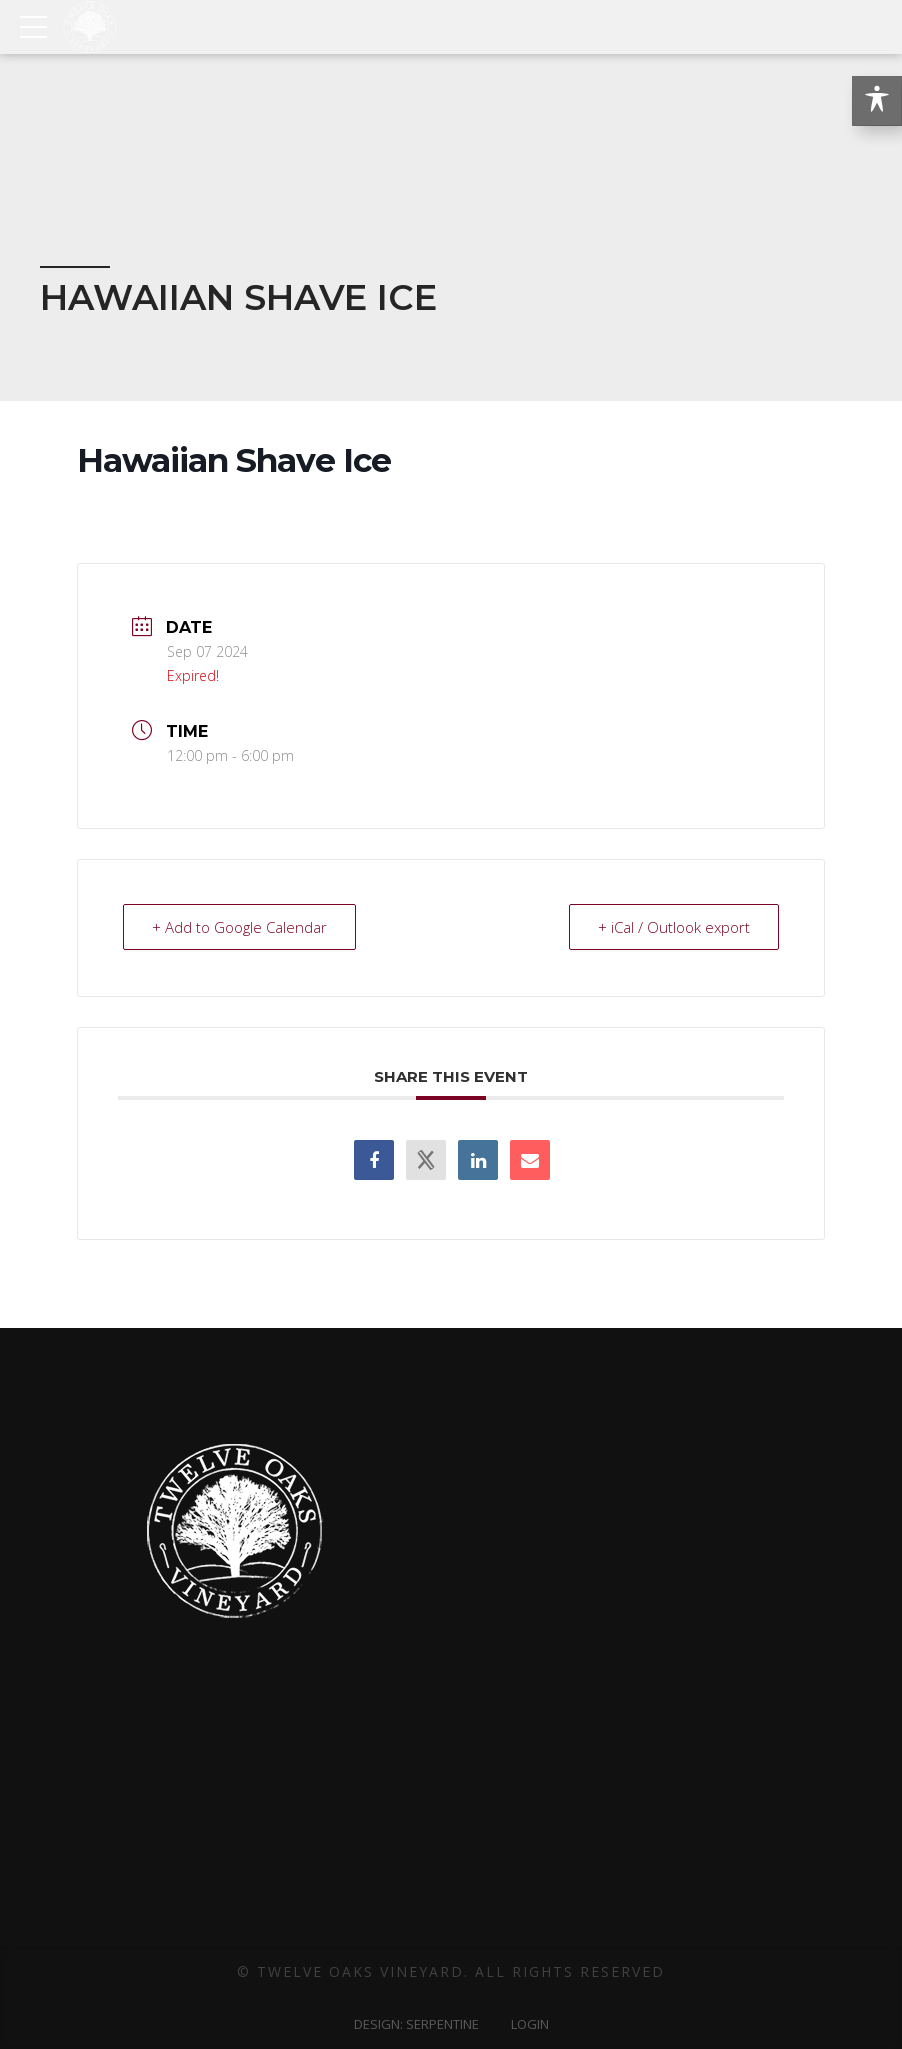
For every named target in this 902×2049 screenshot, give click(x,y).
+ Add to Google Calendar (239, 927)
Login (530, 2024)
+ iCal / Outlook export (674, 927)
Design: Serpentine (416, 2024)
